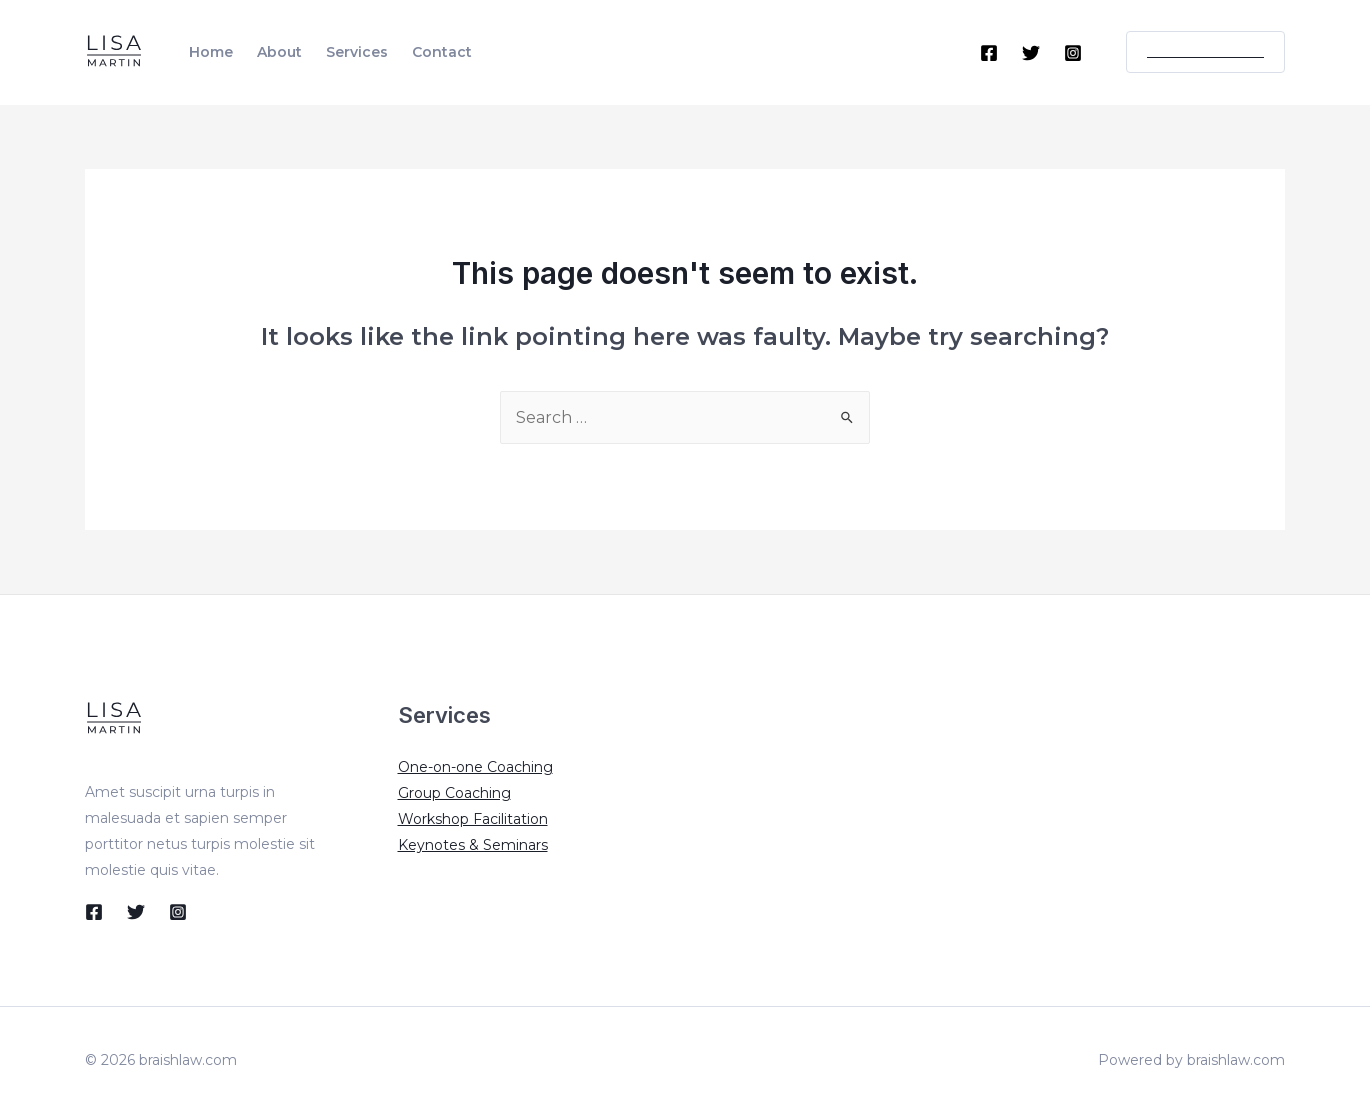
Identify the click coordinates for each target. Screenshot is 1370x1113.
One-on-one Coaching (475, 767)
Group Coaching (454, 793)
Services (357, 52)
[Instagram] (1073, 53)
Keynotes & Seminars (473, 845)
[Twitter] (1031, 53)
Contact (442, 52)
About (279, 52)
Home (211, 52)
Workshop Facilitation (473, 819)
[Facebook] (989, 53)
